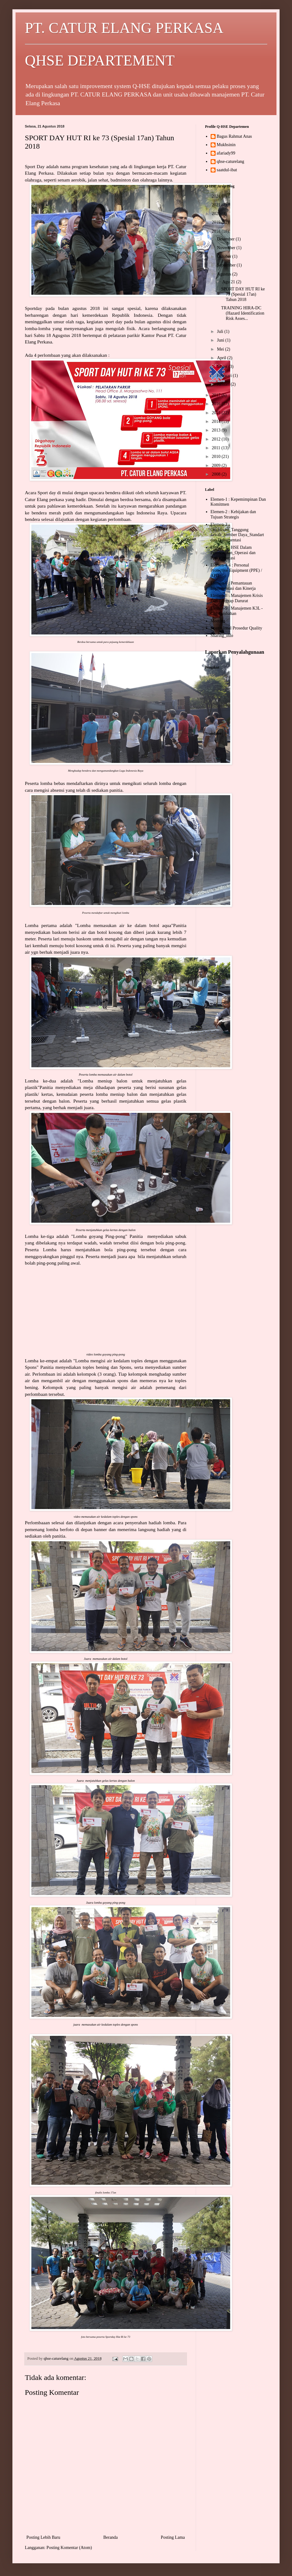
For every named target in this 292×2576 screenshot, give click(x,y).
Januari (223, 384)
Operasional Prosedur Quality (236, 628)
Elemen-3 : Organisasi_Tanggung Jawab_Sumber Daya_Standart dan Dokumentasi (237, 532)
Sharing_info (222, 635)
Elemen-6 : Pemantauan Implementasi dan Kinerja (233, 586)
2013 (217, 430)
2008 (217, 474)
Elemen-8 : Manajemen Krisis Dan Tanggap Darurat (237, 598)
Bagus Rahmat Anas (234, 136)
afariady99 (226, 153)
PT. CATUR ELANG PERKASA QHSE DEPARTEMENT (146, 44)
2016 (217, 403)
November (226, 247)
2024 (217, 196)
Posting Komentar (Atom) (69, 2547)
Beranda (110, 2537)
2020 (217, 213)
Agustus (224, 274)
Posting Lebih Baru (43, 2537)
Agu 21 (229, 282)
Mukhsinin (226, 144)
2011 (216, 448)
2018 (217, 231)
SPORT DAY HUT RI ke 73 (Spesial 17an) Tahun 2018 (243, 294)
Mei (221, 349)
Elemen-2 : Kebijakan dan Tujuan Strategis (233, 514)
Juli (220, 331)
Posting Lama (173, 2537)
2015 (217, 412)
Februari (225, 375)
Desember (226, 239)
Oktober (224, 256)
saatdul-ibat (227, 170)
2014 (217, 421)
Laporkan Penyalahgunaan (234, 652)
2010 (217, 456)
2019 (217, 222)
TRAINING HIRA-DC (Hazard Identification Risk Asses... (242, 313)
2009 (217, 465)
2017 (217, 395)
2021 (217, 205)
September (226, 265)
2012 (217, 439)
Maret (222, 366)
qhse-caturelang (230, 161)
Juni (221, 340)
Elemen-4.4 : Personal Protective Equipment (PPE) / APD (236, 570)
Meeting (218, 621)
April (222, 358)
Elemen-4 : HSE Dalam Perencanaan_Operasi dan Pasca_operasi (233, 552)
